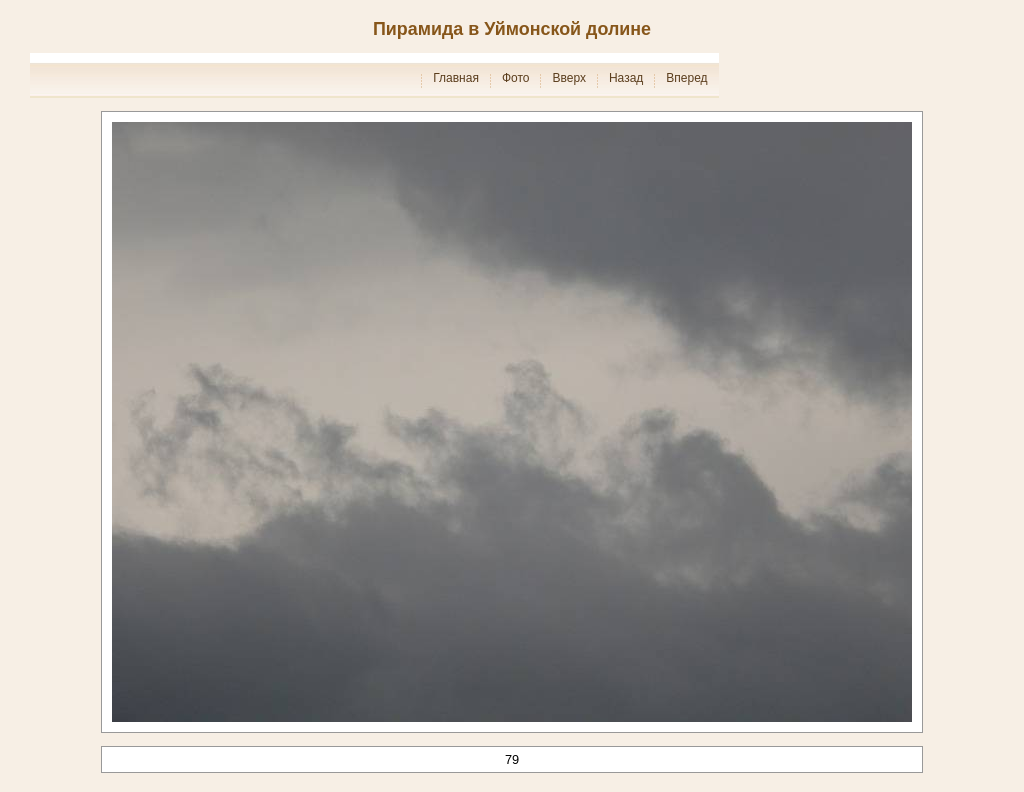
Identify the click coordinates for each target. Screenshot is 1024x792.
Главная (456, 78)
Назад (626, 78)
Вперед (686, 78)
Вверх (568, 78)
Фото (516, 78)
